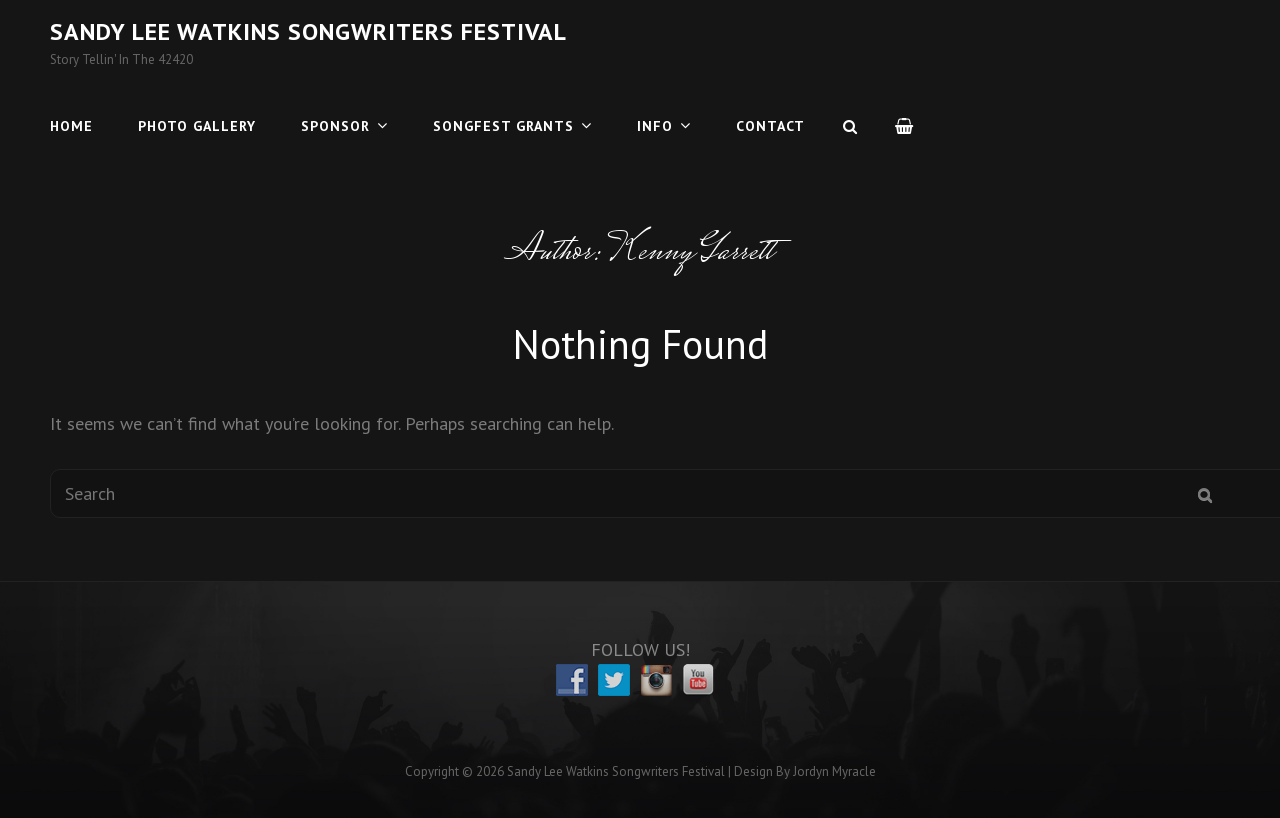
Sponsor (335, 126)
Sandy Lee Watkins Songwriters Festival (308, 31)
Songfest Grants (503, 126)
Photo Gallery (197, 126)
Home (71, 126)
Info (655, 126)
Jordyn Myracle (834, 771)
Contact (770, 126)
